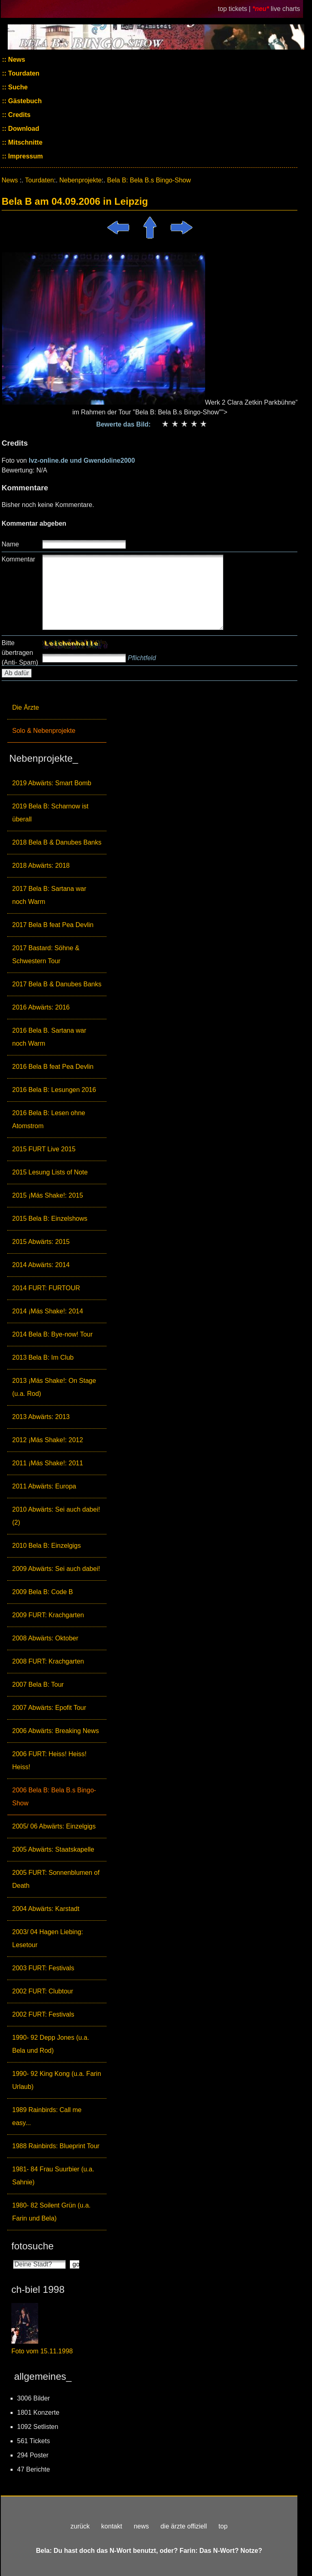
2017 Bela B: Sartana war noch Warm (49, 895)
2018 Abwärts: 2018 (40, 865)
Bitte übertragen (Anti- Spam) (20, 652)
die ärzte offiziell (183, 2526)
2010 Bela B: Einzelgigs (46, 1545)
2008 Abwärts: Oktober (45, 1638)
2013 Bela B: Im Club (43, 1357)
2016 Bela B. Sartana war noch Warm (49, 1037)
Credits (18, 114)
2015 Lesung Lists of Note (50, 1172)
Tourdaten (22, 73)
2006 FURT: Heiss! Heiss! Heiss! (49, 1760)
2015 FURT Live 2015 (44, 1149)
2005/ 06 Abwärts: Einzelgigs (53, 1826)
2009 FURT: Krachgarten (48, 1615)
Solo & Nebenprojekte (44, 730)
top (223, 2526)
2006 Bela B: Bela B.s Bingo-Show (54, 1797)
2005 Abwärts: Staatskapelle (53, 1849)
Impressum (24, 156)
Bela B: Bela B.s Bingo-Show (149, 180)
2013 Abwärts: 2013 (40, 1416)
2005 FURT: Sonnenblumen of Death (56, 1879)
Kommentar (18, 559)
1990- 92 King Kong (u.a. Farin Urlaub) (56, 2080)
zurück (80, 2526)
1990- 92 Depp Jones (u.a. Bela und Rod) (50, 2044)
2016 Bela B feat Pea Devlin (52, 1066)
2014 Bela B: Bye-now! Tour (52, 1334)
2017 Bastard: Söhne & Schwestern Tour (45, 954)
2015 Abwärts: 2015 (40, 1241)
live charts (285, 8)
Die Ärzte (25, 707)
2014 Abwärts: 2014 (40, 1264)
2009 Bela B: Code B (42, 1591)
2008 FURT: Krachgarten (48, 1661)
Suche (17, 87)
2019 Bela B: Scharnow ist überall (50, 813)
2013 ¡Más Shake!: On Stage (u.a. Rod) (54, 1387)
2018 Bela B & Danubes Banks (57, 842)
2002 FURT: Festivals (43, 2014)
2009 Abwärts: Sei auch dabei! (56, 1568)
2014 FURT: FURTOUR (46, 1288)
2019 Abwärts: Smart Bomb (51, 783)
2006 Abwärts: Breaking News (55, 1730)
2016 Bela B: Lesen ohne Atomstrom (48, 1119)
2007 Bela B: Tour (38, 1684)
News (15, 59)
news (141, 2526)
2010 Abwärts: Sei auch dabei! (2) (56, 1516)
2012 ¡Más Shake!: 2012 (47, 1439)
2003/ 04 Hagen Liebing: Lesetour (47, 1938)
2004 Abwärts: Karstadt (45, 1908)
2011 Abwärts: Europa (44, 1486)
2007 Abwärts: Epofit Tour (49, 1707)
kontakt (111, 2526)
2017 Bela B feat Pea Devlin (52, 924)
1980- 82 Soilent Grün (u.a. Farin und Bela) (51, 2212)
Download (22, 128)
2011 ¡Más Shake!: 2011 (47, 1463)
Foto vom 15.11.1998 (42, 2351)
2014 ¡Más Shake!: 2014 (47, 1311)
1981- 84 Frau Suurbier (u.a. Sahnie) (53, 2176)
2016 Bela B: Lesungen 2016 (54, 1089)
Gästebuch (24, 100)
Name (10, 544)
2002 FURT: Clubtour (42, 1991)
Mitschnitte (24, 142)
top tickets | (235, 8)
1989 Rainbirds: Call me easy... (47, 2116)
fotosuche (32, 2245)
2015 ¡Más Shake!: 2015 (47, 1195)
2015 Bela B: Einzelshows (49, 1218)
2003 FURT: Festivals (43, 1968)
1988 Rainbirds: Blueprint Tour (56, 2146)
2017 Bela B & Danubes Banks (57, 984)
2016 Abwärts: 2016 (40, 1007)
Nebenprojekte (80, 180)
